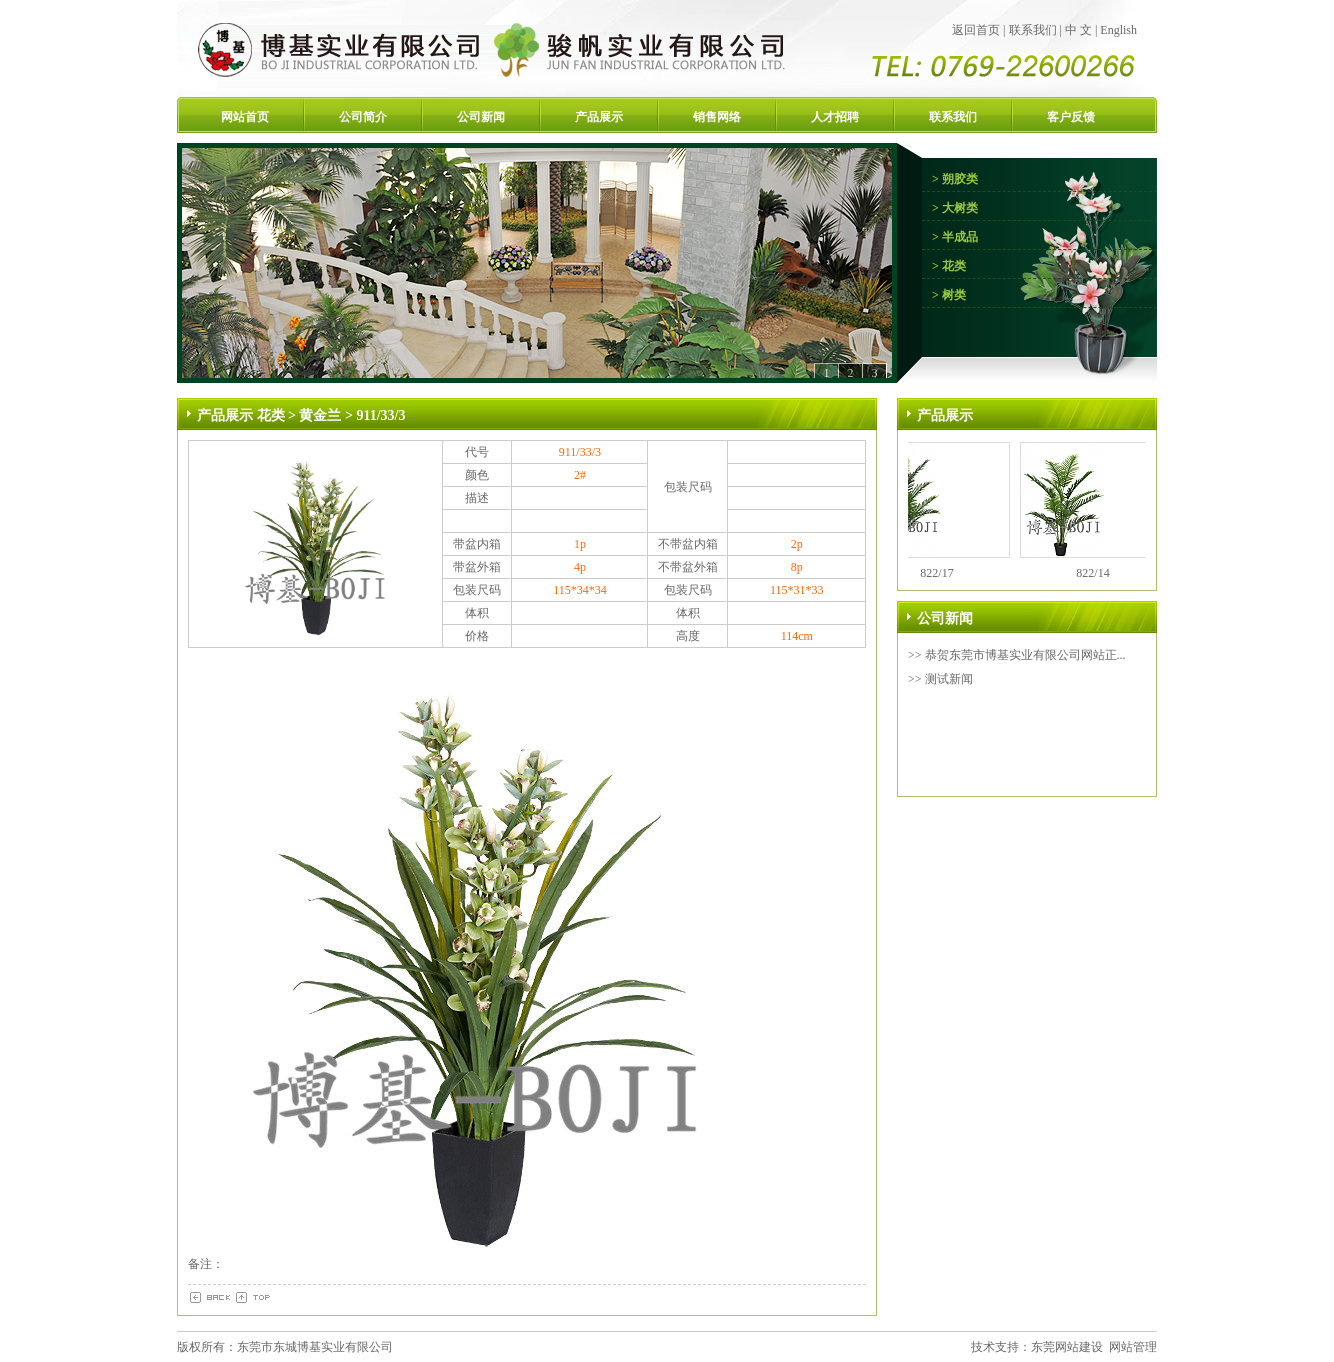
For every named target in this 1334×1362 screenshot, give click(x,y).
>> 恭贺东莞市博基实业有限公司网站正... (1017, 655)
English (1118, 30)
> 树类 (949, 295)
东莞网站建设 (1067, 1347)
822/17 (941, 573)
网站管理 (1133, 1347)
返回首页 (976, 30)
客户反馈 (1071, 117)
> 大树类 (955, 208)
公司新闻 (481, 117)
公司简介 (363, 117)
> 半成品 (955, 237)
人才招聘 (835, 117)
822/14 (1097, 573)
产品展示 (599, 117)
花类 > (278, 415)
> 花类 (949, 266)
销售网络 (717, 117)
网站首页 (245, 117)
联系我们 (1033, 30)
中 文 (1078, 30)
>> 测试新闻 (940, 679)
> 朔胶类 (955, 179)
